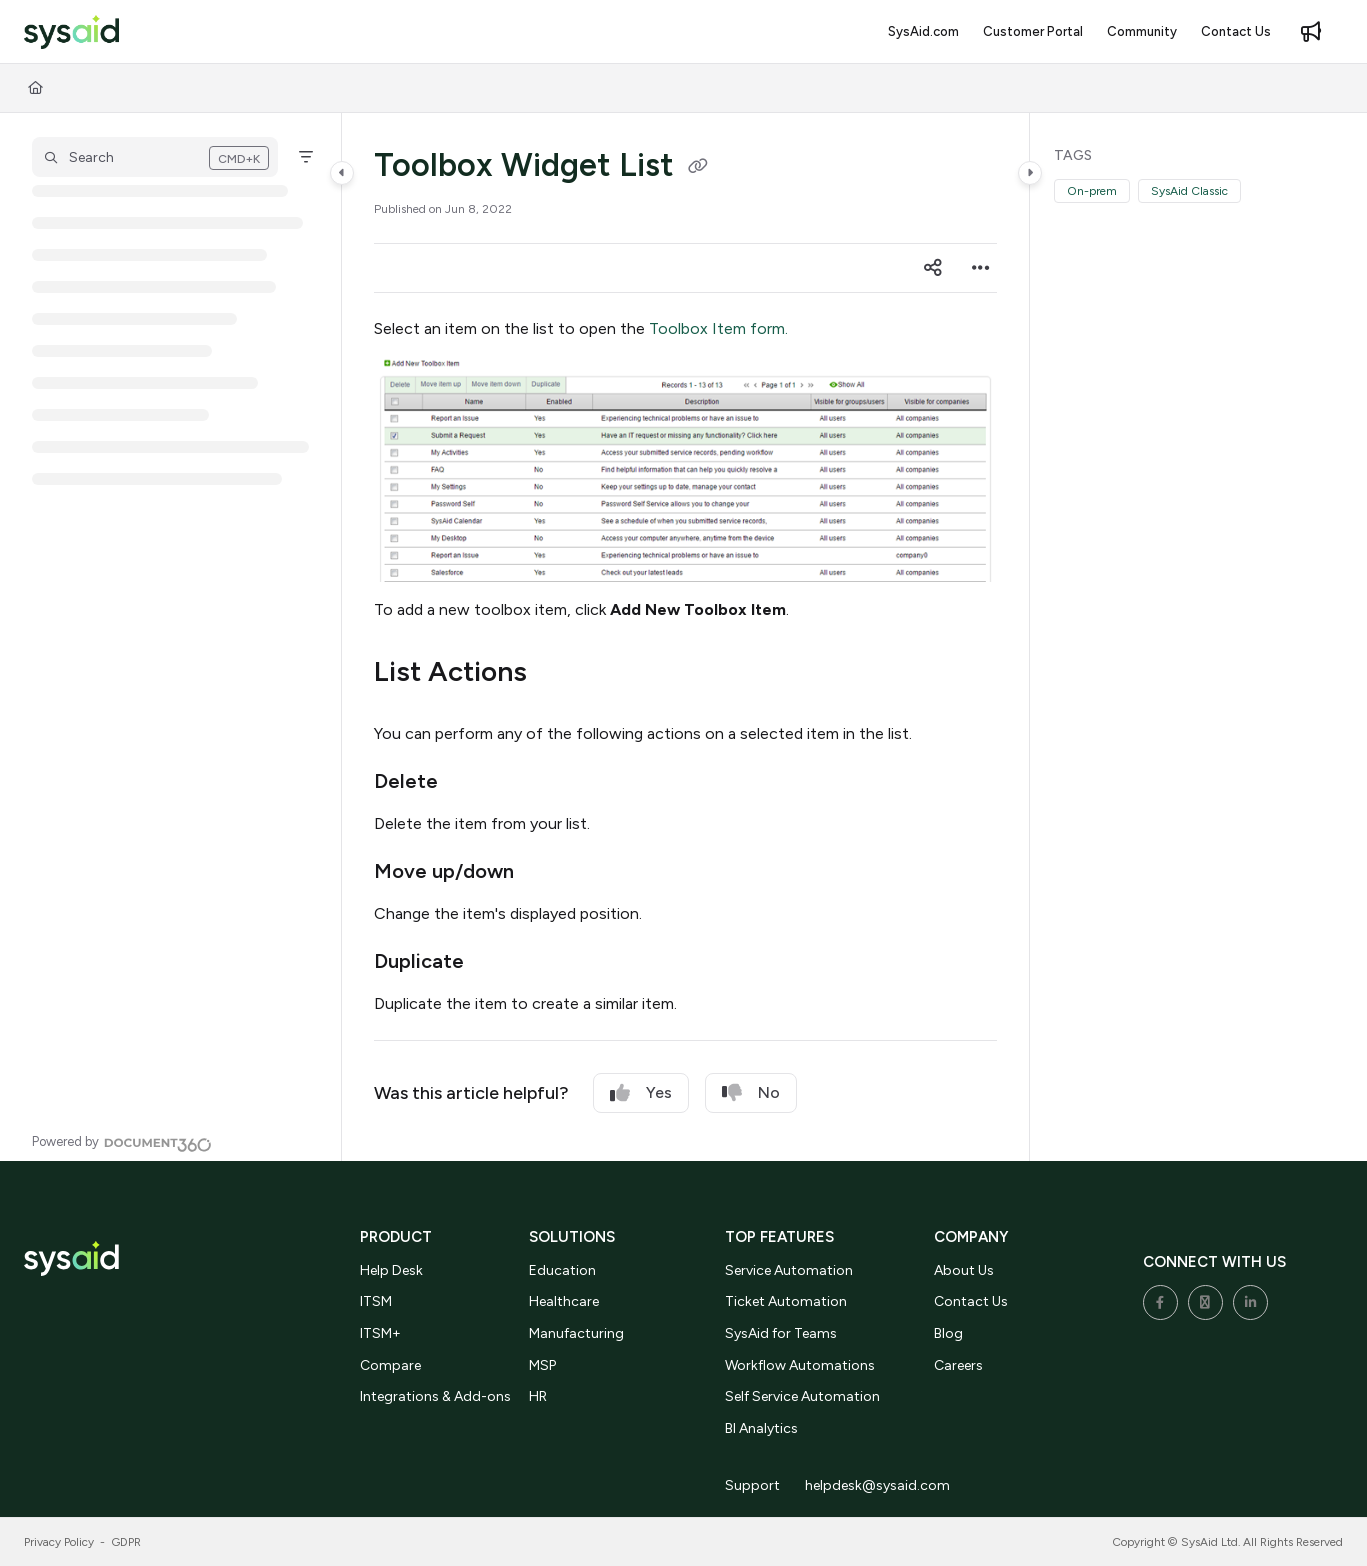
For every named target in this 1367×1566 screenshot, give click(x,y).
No (751, 1093)
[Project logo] (71, 32)
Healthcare (564, 1301)
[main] (685, 637)
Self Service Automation (802, 1396)
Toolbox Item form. (718, 328)
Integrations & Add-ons (435, 1396)
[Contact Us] (1236, 32)
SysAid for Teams (781, 1333)
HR (538, 1396)
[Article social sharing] (933, 268)
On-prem (1092, 191)
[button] (155, 157)
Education (562, 1270)
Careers (958, 1365)
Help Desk (391, 1270)
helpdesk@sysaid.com (877, 1485)
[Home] (35, 88)
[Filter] (306, 157)
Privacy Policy (59, 1542)
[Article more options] (981, 268)
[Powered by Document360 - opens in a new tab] (122, 1142)
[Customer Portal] (1033, 32)
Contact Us (971, 1301)
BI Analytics (761, 1428)
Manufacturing (576, 1333)
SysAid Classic (1189, 191)
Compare (390, 1365)
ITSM (376, 1301)
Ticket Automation (786, 1301)
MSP (542, 1365)
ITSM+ (380, 1333)
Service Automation (789, 1270)
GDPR (126, 1542)
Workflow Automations (800, 1365)
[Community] (1142, 32)
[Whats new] (1311, 32)
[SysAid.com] (923, 32)
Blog (948, 1333)
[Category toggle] (342, 173)
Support (752, 1485)
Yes (641, 1093)
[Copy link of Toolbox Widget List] (698, 168)
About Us (964, 1270)
